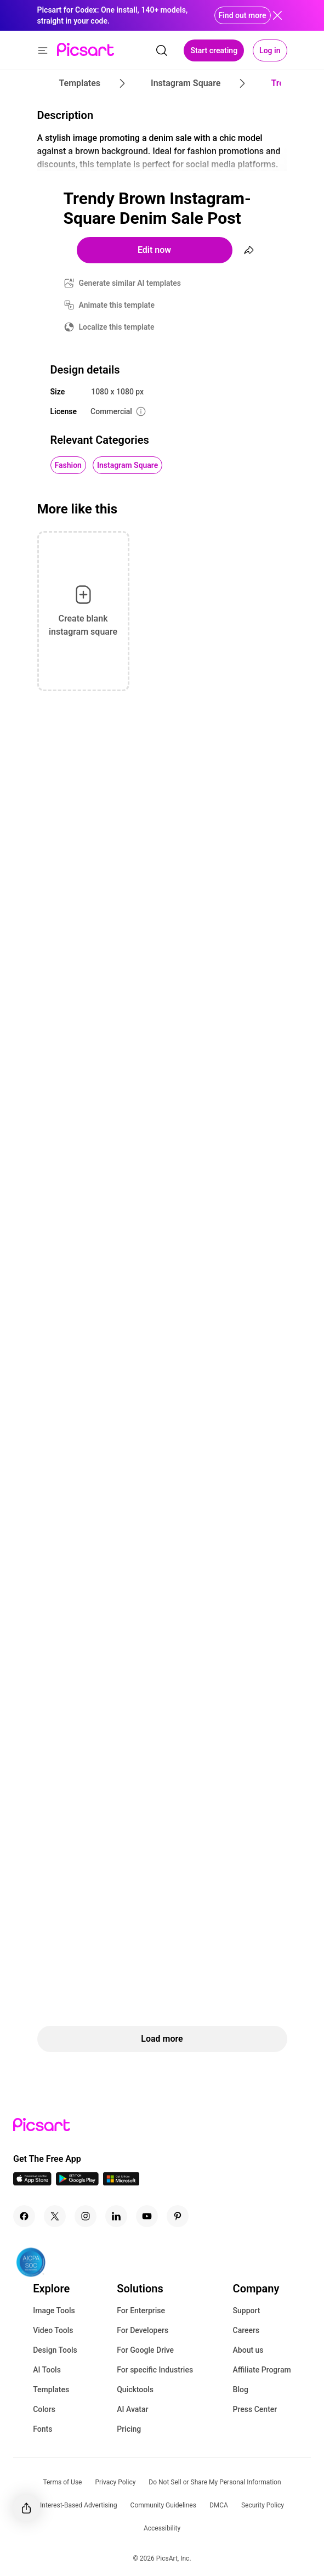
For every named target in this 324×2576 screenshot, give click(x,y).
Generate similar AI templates (130, 283)
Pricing (129, 2429)
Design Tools (55, 2350)
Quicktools (135, 2389)
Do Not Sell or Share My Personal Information (215, 2482)
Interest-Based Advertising (78, 2505)
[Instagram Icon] (85, 2216)
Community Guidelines (163, 2505)
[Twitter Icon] (55, 2216)
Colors (44, 2409)
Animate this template (117, 305)
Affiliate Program (262, 2369)
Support (246, 2310)
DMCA (218, 2505)
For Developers (142, 2330)
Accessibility (162, 2528)
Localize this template (117, 327)
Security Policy (262, 2505)
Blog (240, 2389)
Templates (51, 2389)
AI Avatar (132, 2409)
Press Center (255, 2409)
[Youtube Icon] (147, 2216)
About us (248, 2350)
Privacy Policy (115, 2482)
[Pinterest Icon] (178, 2216)
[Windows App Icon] (121, 2182)
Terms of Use (62, 2482)
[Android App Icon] (77, 2182)
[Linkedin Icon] (116, 2216)
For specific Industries (155, 2369)
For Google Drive (145, 2350)
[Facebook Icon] (24, 2216)
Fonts (42, 2429)
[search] (162, 50)
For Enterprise (141, 2310)
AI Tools (47, 2369)
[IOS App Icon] (32, 2182)
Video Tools (53, 2330)
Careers (246, 2330)
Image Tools (54, 2310)
